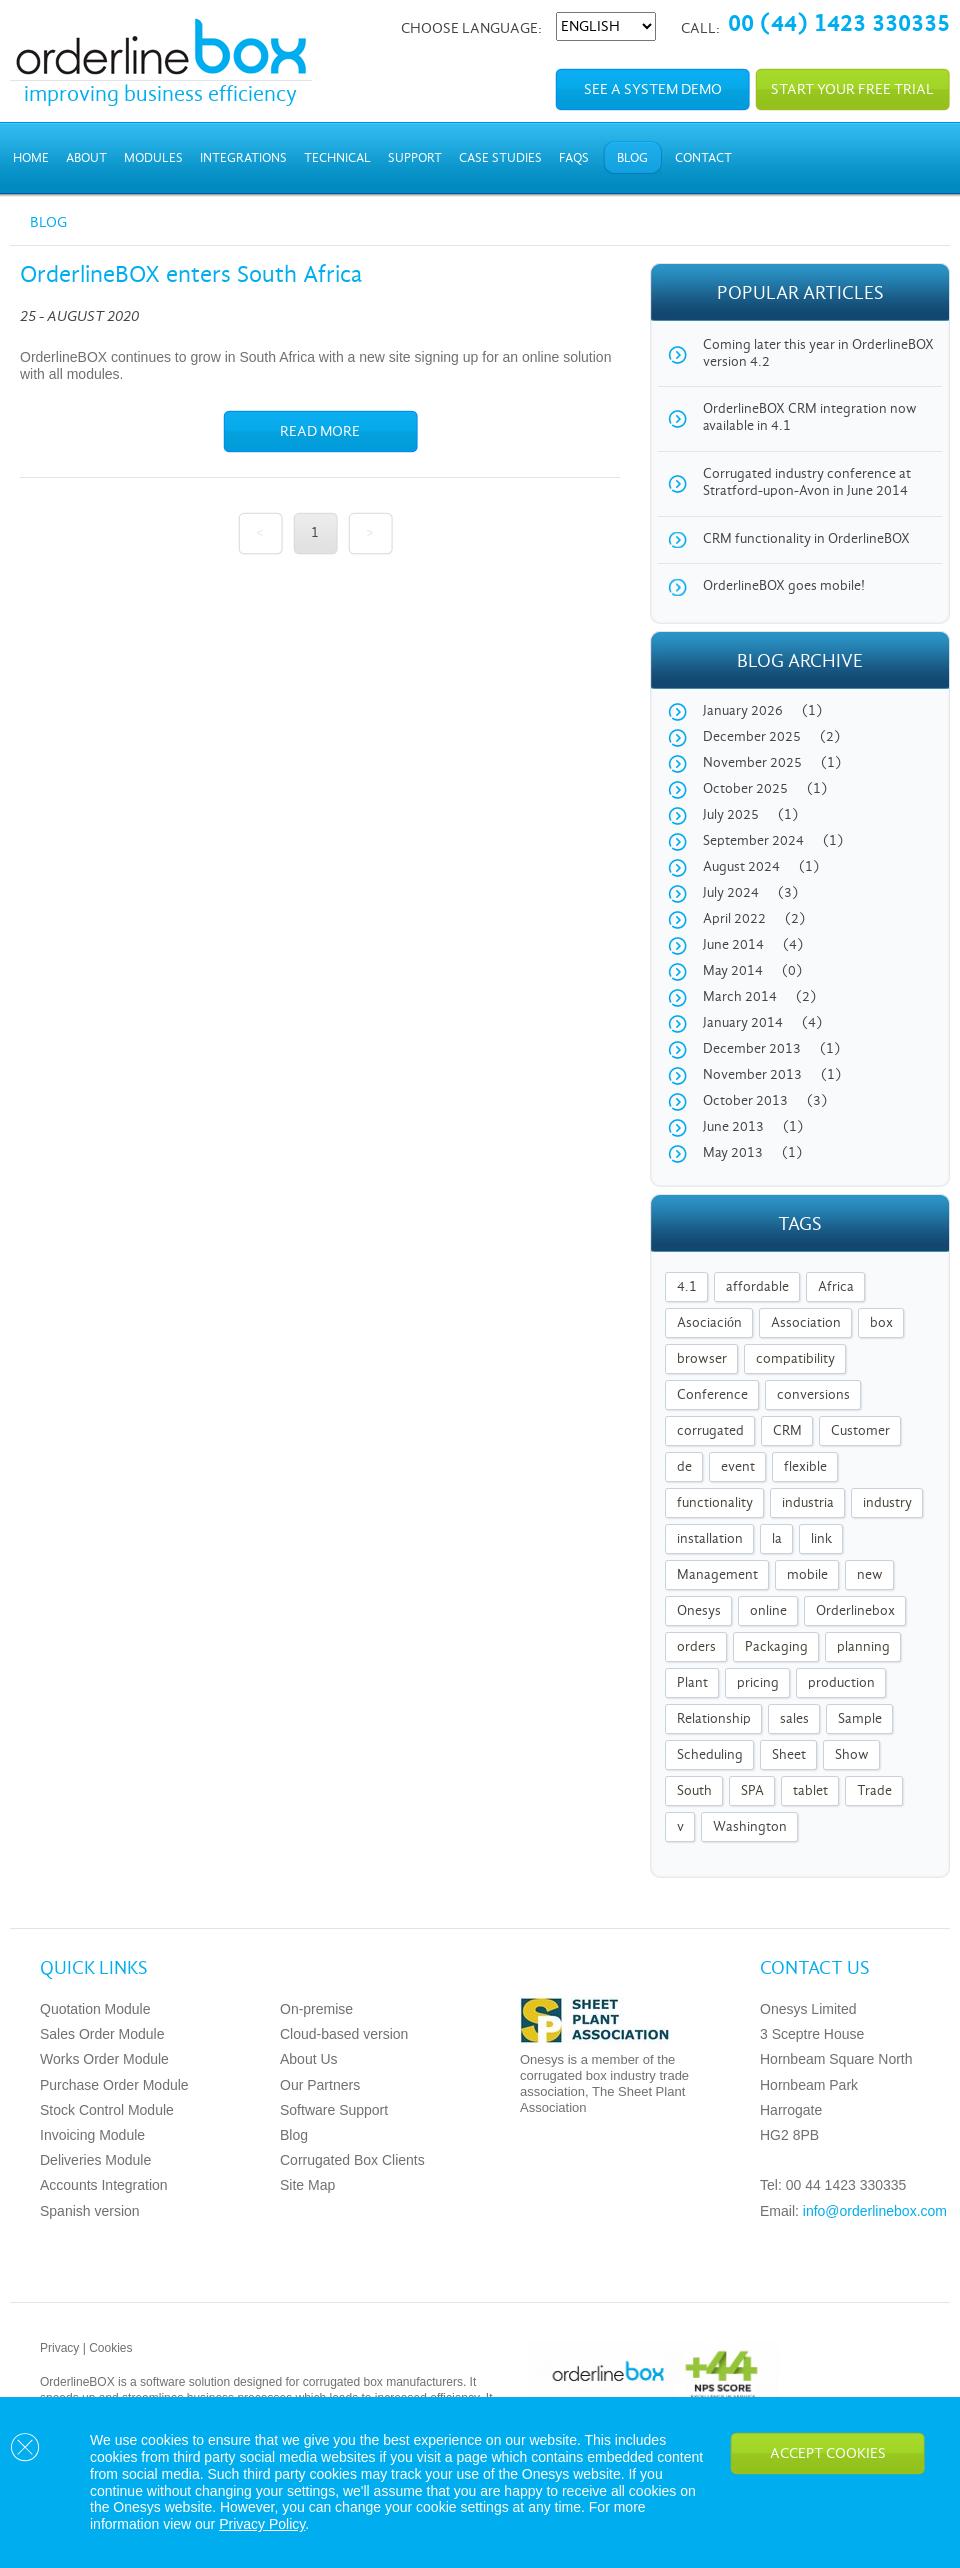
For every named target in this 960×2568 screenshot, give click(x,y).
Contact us (815, 1969)
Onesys (699, 1611)
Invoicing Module (92, 2135)
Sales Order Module (102, 2034)
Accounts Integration (104, 2185)
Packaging (776, 1647)
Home (31, 158)
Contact (703, 158)
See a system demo (653, 90)
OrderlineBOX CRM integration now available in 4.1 (810, 418)
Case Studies (500, 158)
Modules (153, 158)
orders (696, 1647)
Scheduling (710, 1755)
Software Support (334, 2110)
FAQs (574, 158)
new (870, 1575)
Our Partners (320, 2085)
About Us (309, 2059)
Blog (632, 158)
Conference (712, 1395)
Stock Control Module (107, 2110)
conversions (813, 1395)
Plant (692, 1683)
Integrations (243, 158)
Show (852, 1755)
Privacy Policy (262, 2524)
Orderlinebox (855, 1611)
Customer (860, 1431)
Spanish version (90, 2211)
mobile (807, 1575)
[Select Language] (606, 26)
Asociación (709, 1323)
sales (794, 1719)
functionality (715, 1503)
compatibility (795, 1359)
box (881, 1323)
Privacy (59, 2348)
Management (717, 1575)
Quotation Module (95, 2009)
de (684, 1467)
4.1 (687, 1287)
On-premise (316, 2009)
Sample (860, 1719)
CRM (787, 1431)
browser (702, 1359)
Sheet (789, 1755)
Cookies (110, 2348)
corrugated (710, 1431)
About (86, 158)
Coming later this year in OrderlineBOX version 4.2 (818, 354)
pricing (758, 1683)
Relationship (714, 1719)
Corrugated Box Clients (352, 2160)
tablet (810, 1791)
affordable (757, 1287)
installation (710, 1539)
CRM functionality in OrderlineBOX (806, 539)
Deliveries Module (95, 2160)
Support (415, 158)
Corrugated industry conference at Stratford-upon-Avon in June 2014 (807, 483)
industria (808, 1503)
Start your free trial (852, 90)
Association (806, 1323)
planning (863, 1647)
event (738, 1467)
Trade (874, 1791)
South (694, 1791)
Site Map (307, 2185)
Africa (836, 1287)
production (841, 1683)
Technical (337, 158)
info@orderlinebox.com (875, 2211)
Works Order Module (104, 2059)
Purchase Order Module (114, 2085)
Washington (750, 1827)
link (821, 1539)
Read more (320, 432)
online (768, 1611)
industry (887, 1503)
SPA (752, 1791)
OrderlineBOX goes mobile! (784, 586)
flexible (805, 1467)
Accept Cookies (828, 2454)
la (777, 1539)
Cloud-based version (344, 2034)
